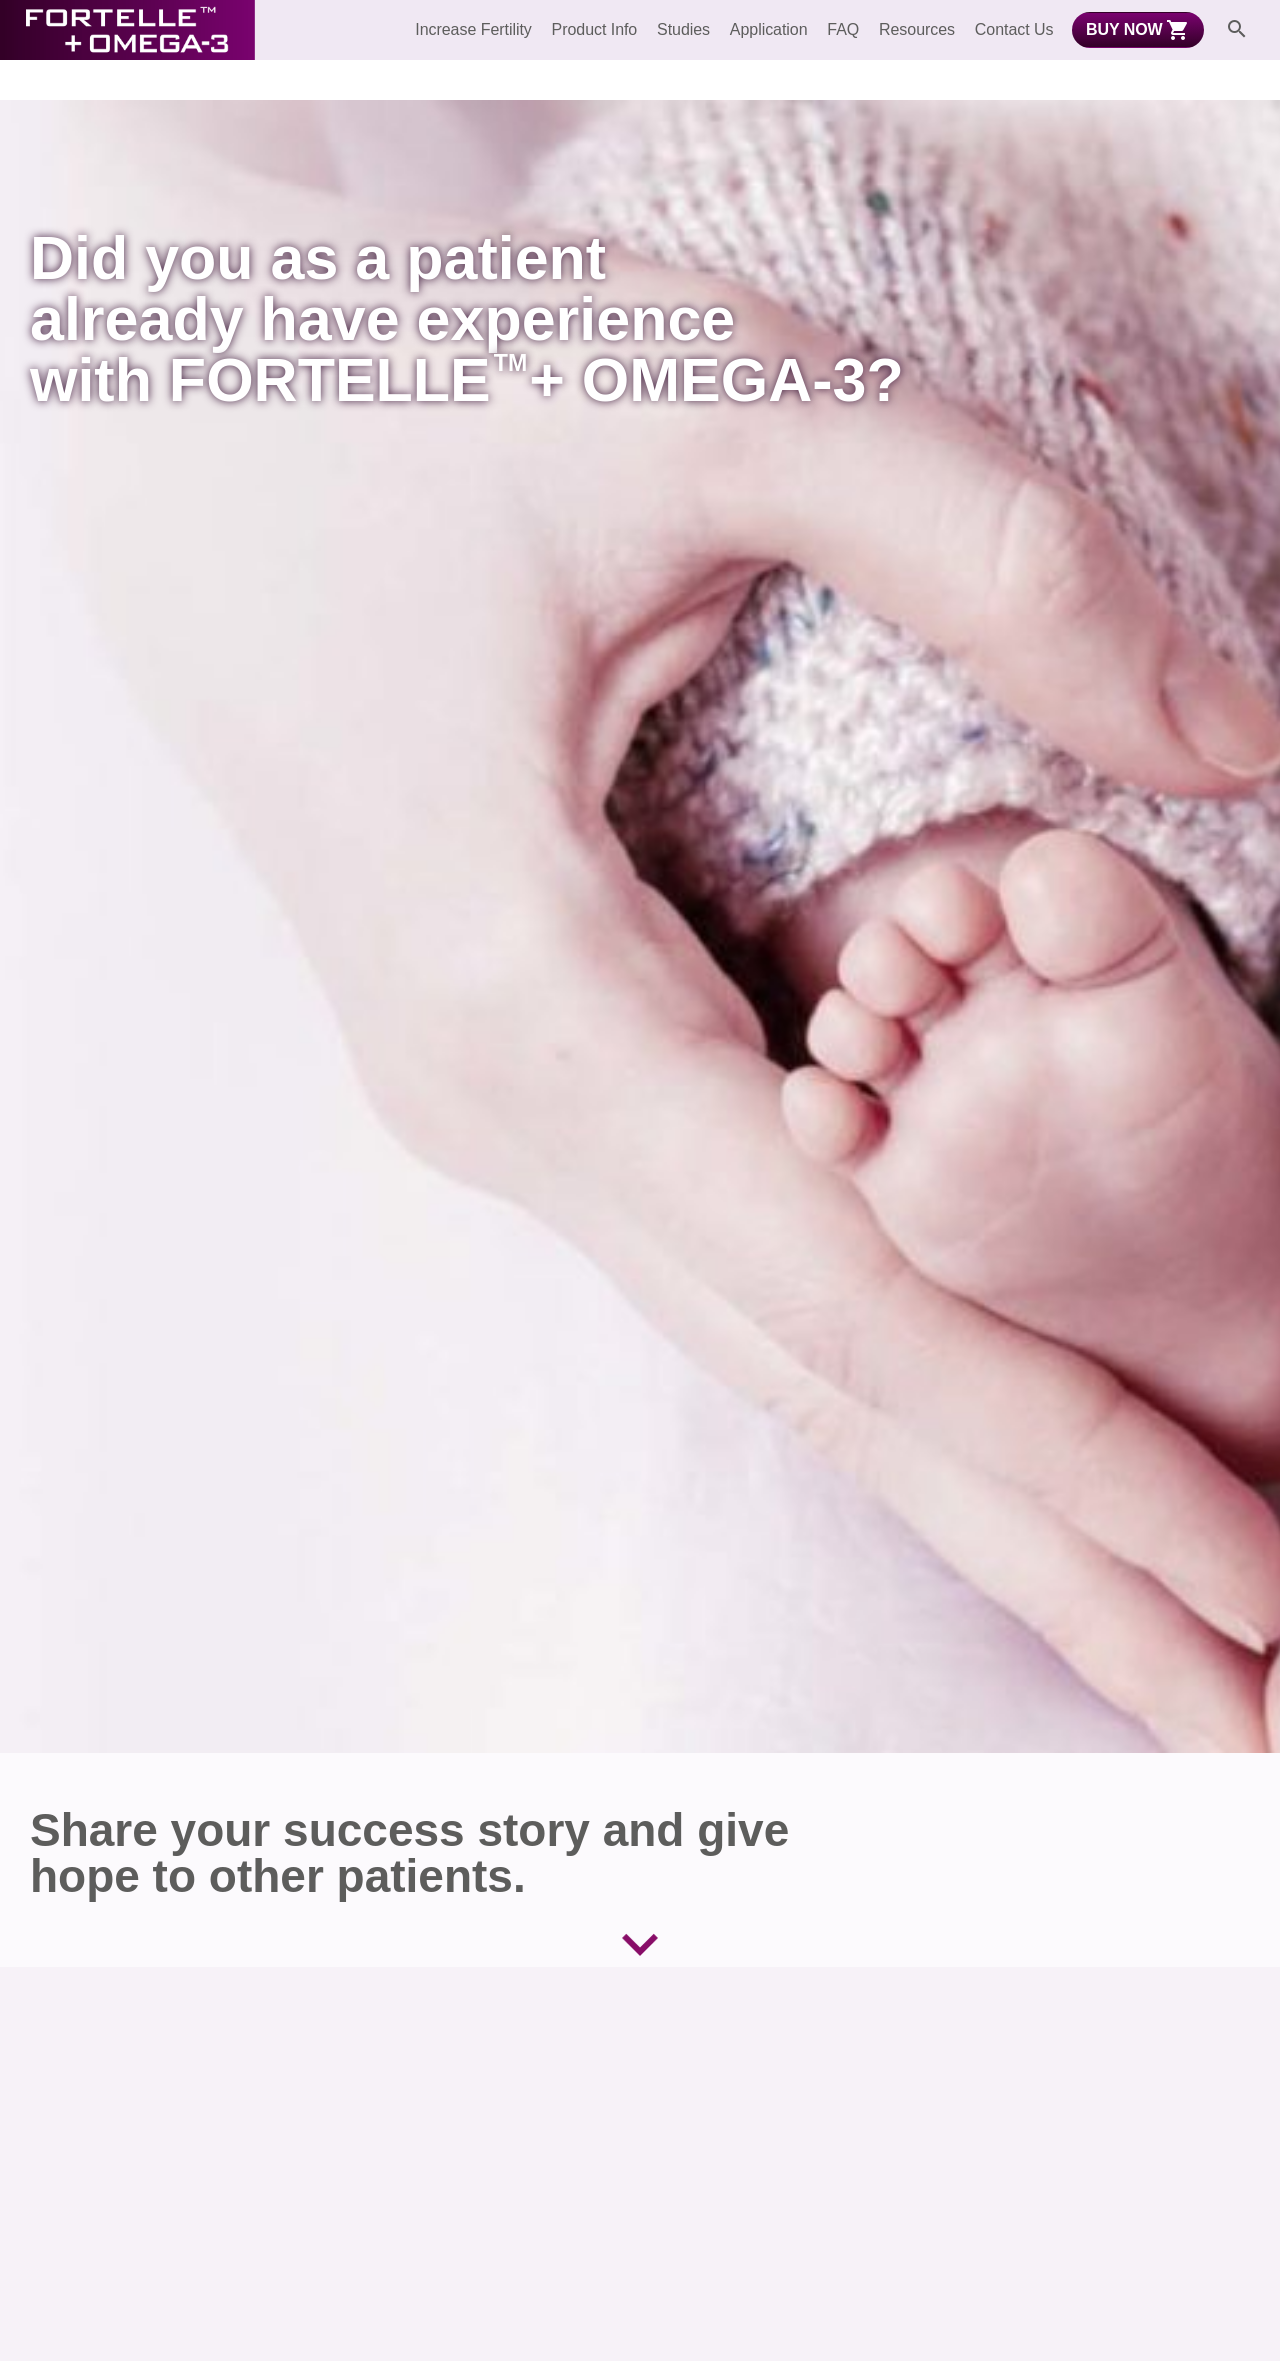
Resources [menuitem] (917, 29)
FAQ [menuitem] (843, 29)
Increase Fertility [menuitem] (473, 29)
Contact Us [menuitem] (1014, 29)
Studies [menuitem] (683, 29)
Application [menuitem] (769, 29)
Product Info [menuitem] (595, 29)
